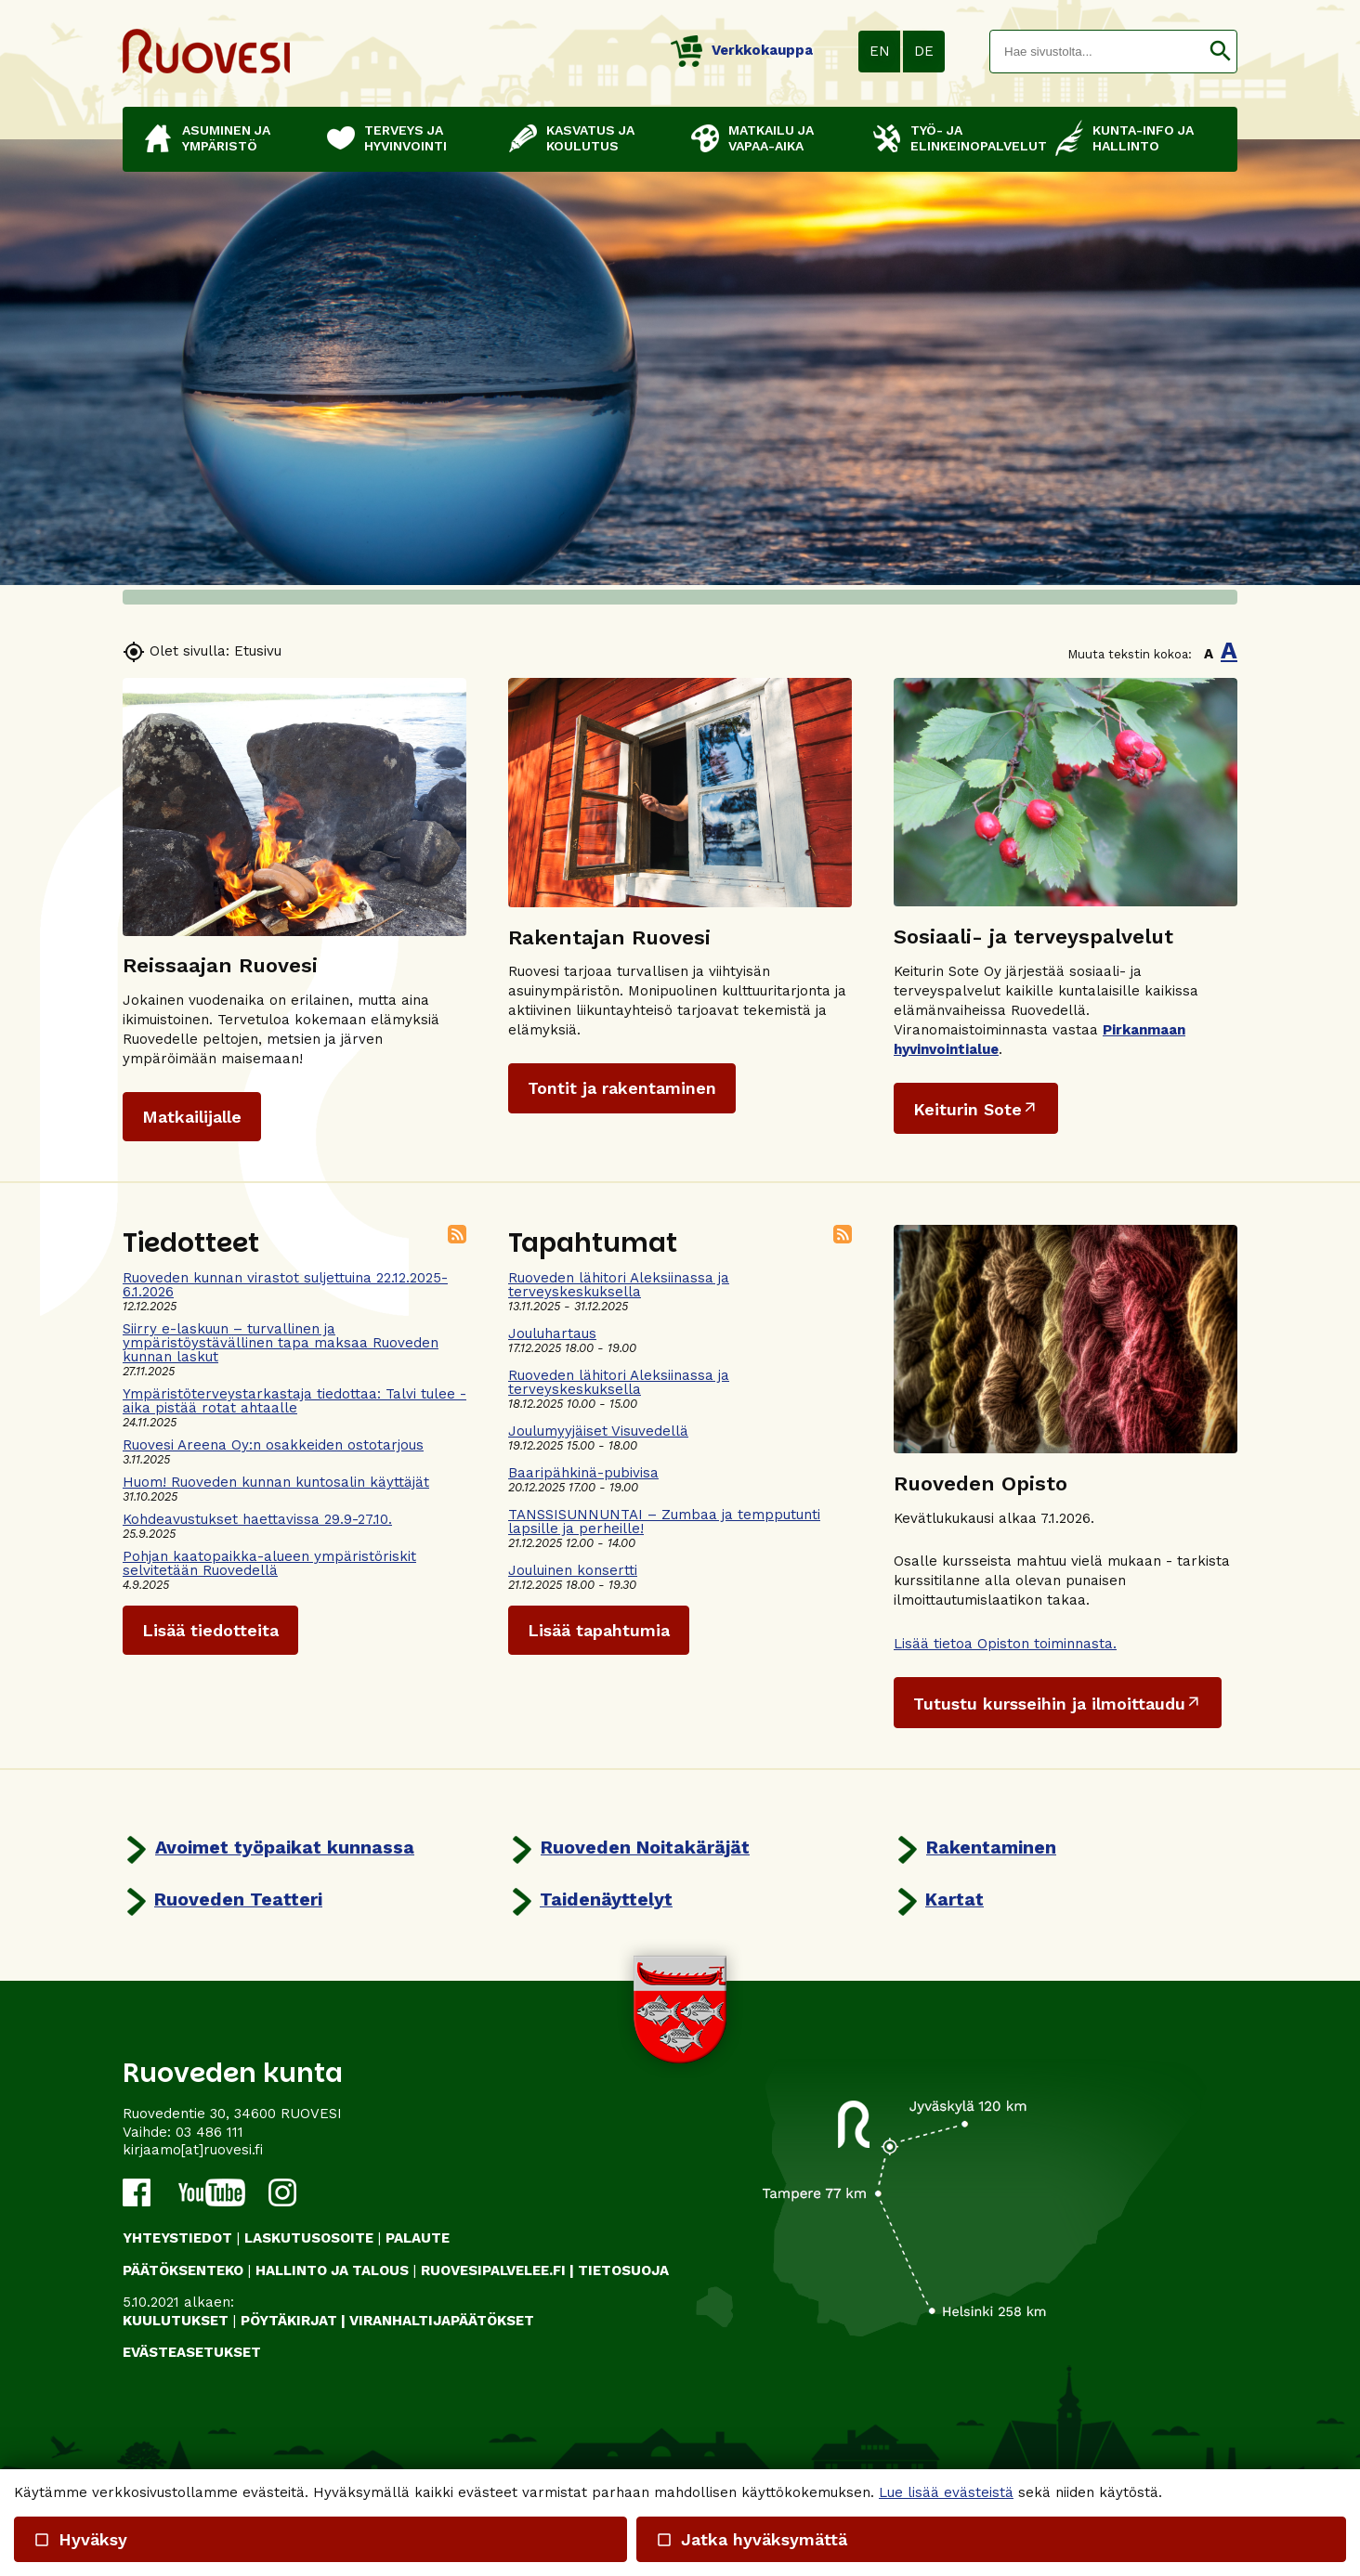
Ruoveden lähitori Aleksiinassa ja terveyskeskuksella (618, 1284)
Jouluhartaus (552, 1333)
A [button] (1208, 653)
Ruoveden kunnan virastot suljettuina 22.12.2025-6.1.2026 (285, 1284)
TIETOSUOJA (623, 2270)
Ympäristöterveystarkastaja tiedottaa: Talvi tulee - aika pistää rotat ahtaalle (294, 1401)
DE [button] (924, 51)
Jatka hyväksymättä (750, 2539)
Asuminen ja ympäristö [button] (226, 138)
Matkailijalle (192, 1116)
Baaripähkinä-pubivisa (583, 1472)
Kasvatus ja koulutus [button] (590, 138)
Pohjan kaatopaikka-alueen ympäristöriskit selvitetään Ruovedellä (269, 1563)
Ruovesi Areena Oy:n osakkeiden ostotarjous (273, 1445)
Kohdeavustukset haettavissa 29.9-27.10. (257, 1519)
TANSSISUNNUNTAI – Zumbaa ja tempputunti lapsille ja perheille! (664, 1521)
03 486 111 (209, 2132)
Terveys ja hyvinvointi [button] (405, 138)
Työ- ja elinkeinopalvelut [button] (973, 138)
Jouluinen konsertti (572, 1570)
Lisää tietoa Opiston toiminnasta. (1005, 1643)
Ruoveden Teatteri (238, 1899)
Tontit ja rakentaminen (622, 1088)
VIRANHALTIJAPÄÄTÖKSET (441, 2320)
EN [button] (880, 51)
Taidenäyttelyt (606, 1899)
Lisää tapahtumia (599, 1630)
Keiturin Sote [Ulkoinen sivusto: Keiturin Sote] (967, 1109)
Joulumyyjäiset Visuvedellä (598, 1431)
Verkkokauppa (742, 50)
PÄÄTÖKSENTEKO (183, 2270)
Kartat (954, 1899)
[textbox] (1097, 51)
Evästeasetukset (192, 2352)
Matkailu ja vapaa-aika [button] (771, 138)
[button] (1220, 51)
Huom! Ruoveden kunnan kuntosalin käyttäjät (276, 1482)
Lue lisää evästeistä (946, 2492)
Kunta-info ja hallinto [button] (1143, 138)
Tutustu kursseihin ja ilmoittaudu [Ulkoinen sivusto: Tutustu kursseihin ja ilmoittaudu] (1049, 1703)
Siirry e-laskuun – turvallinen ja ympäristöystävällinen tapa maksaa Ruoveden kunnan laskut (280, 1343)
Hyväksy (80, 2539)
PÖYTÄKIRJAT (289, 2320)
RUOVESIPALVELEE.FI (493, 2270)
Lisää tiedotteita (210, 1630)
